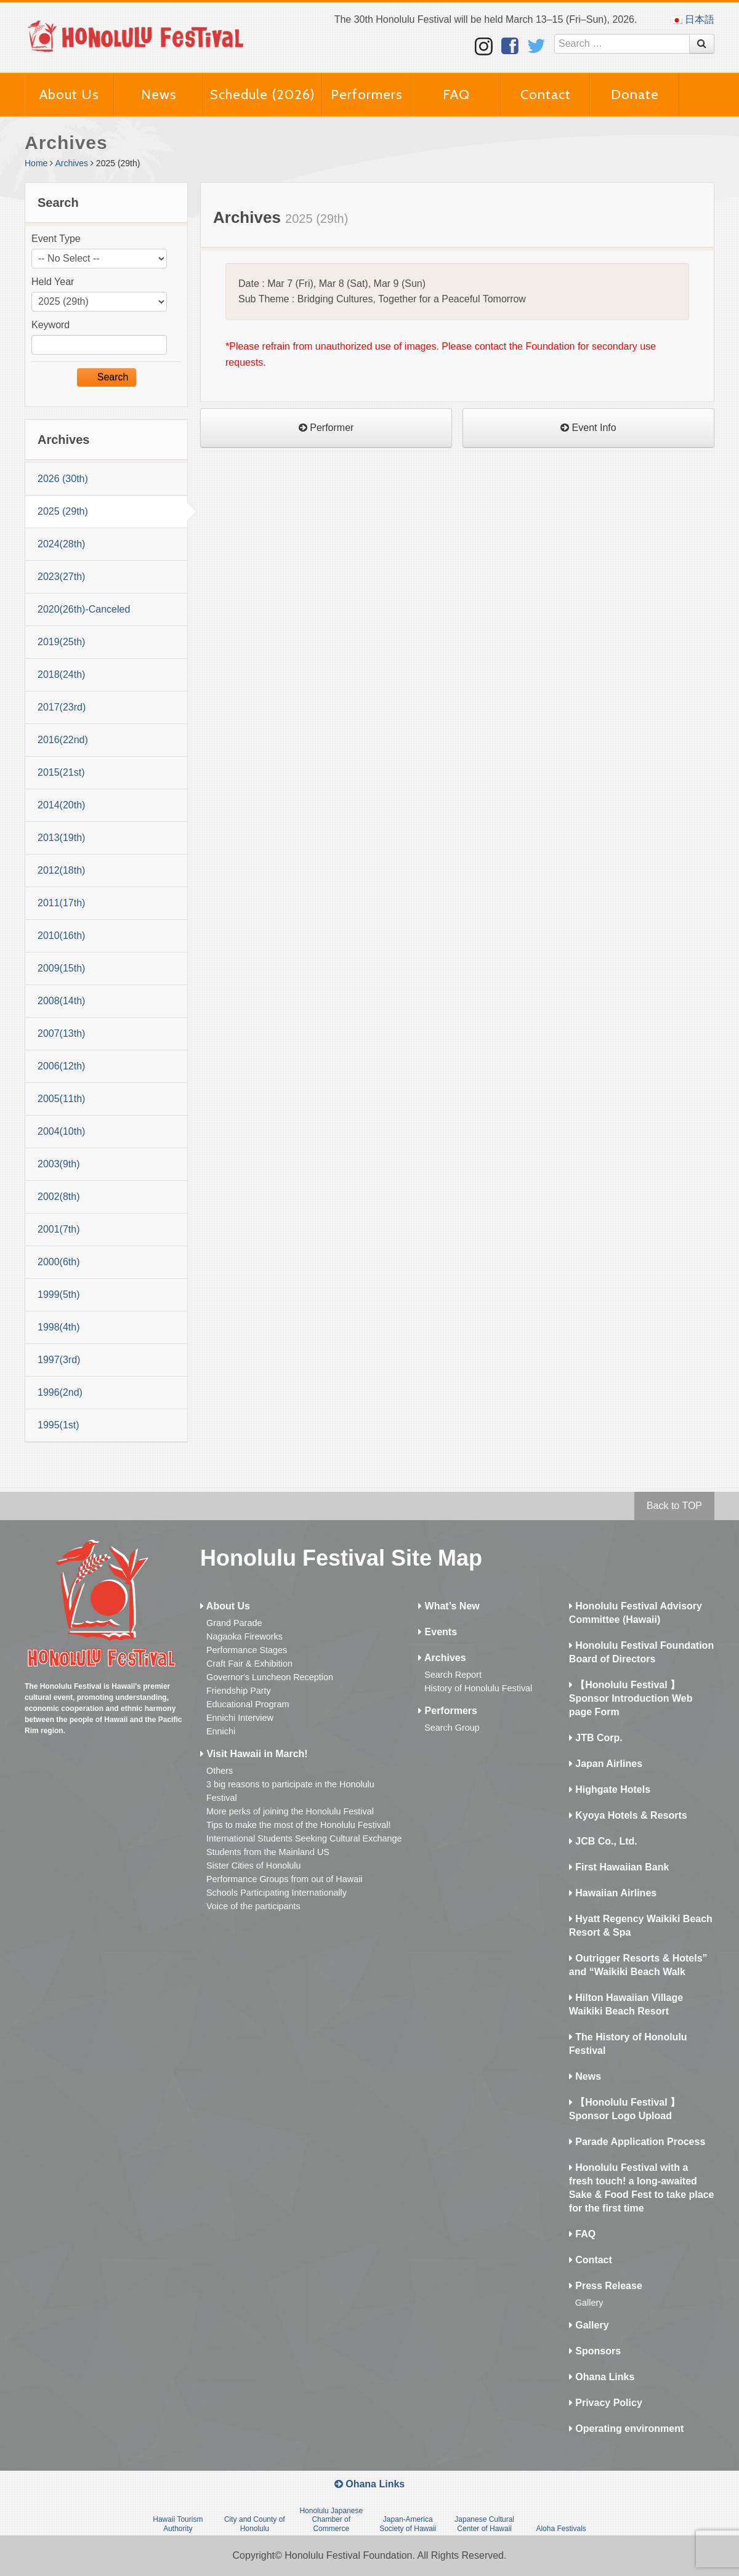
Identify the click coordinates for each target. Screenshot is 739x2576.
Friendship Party (238, 1691)
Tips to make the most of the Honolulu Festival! (298, 1825)
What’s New (449, 1606)
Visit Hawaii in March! (254, 1754)
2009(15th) (61, 968)
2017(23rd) (62, 707)
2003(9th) (59, 1164)
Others (219, 1771)
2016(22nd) (63, 740)
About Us (69, 94)
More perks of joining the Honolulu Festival (290, 1811)
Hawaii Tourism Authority (178, 2523)
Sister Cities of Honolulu (253, 1865)
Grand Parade (234, 1623)
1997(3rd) (59, 1359)
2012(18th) (61, 870)
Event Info (588, 427)
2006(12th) (61, 1066)
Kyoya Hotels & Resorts (628, 1815)
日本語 (692, 19)
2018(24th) (61, 674)
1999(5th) (59, 1294)
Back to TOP (674, 1505)
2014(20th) (61, 805)
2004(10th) (61, 1131)
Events (437, 1632)
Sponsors (595, 2351)
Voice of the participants (253, 1906)
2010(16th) (61, 935)
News (159, 94)
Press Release (605, 2285)
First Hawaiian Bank (619, 1867)
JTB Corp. (596, 1738)
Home (36, 163)
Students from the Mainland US (267, 1852)
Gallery (589, 2303)
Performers (367, 94)
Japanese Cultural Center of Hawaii (484, 2523)
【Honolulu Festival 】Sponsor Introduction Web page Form (631, 1698)
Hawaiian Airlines (612, 1893)
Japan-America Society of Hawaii (407, 2523)
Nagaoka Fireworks (244, 1636)
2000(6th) (59, 1262)
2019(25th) (61, 642)
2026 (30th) (63, 478)
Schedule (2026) (262, 94)
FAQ (456, 94)
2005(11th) (61, 1098)
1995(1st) (58, 1425)
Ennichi (220, 1731)
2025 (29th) (63, 511)
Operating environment (626, 2428)
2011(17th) (61, 903)
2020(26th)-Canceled (84, 609)
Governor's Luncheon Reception (269, 1677)
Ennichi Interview (239, 1718)
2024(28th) (61, 544)
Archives (71, 163)
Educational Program (247, 1704)
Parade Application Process (637, 2141)
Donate (635, 94)
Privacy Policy (605, 2402)
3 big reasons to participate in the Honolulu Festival (290, 1791)
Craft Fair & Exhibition (249, 1663)
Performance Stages (246, 1650)
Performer (326, 427)
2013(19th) (61, 837)
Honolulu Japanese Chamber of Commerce (331, 2519)
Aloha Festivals (561, 2528)
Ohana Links (601, 2377)
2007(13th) (61, 1033)
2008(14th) (61, 1001)
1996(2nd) (60, 1392)
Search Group (452, 1728)
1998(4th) (59, 1327)
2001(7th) (59, 1229)
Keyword (50, 325)
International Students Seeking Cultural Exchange (304, 1838)
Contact (545, 94)
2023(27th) (61, 576)
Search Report (453, 1675)
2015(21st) (61, 772)
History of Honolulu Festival (478, 1688)
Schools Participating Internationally (276, 1893)
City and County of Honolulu (254, 2523)
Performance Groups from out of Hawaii (284, 1879)
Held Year (52, 281)
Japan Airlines (605, 1763)
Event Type (56, 238)
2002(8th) (59, 1196)
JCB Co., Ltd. (603, 1841)
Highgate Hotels (609, 1789)
